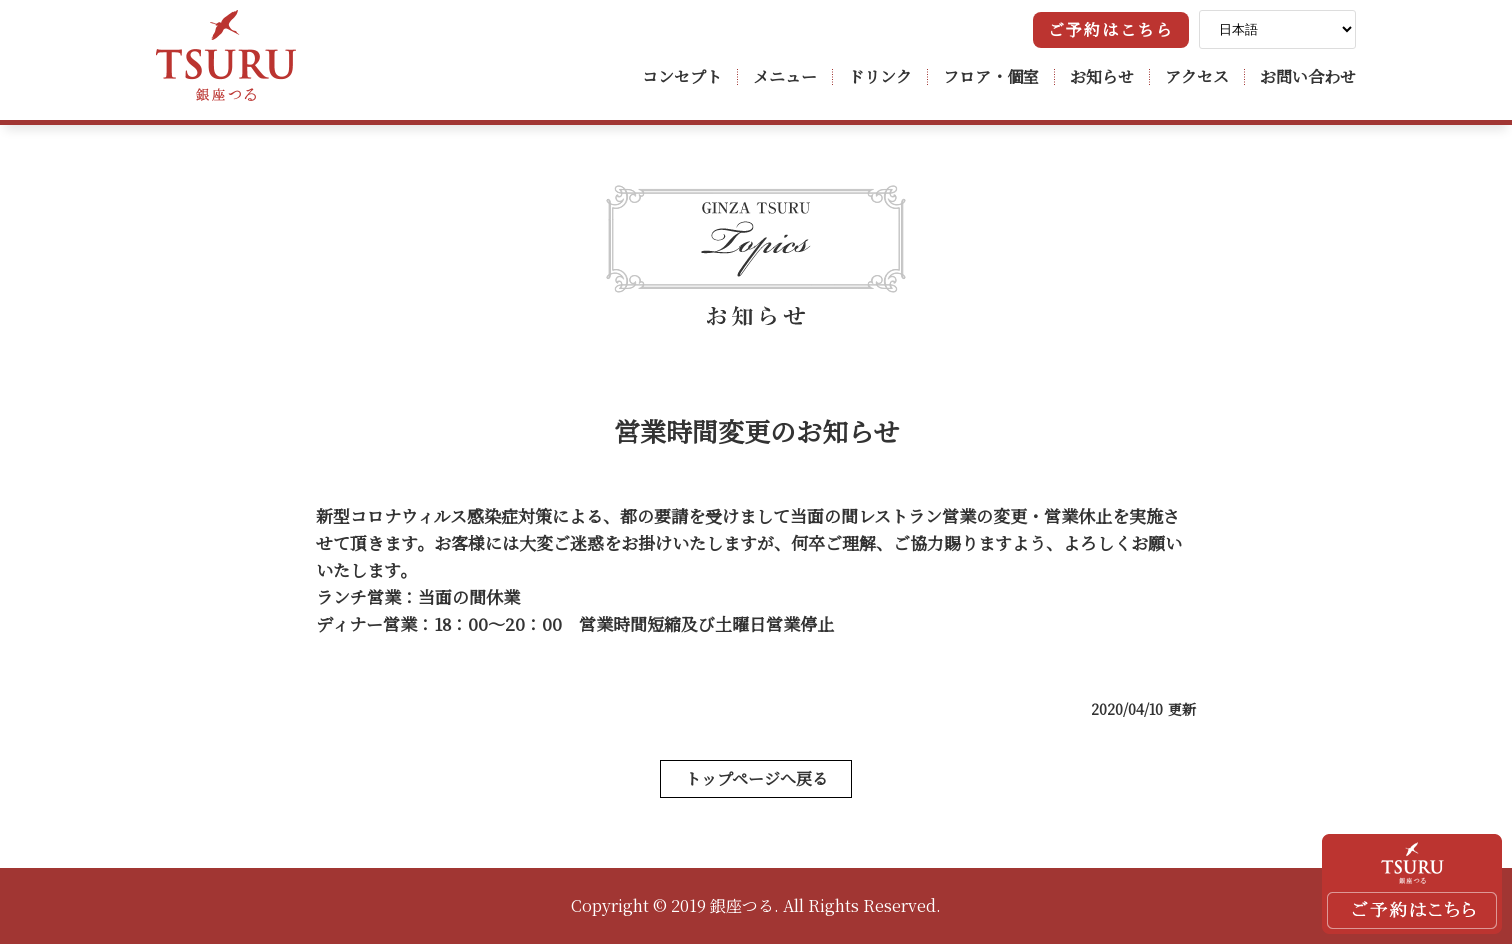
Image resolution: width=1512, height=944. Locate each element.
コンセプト (682, 76)
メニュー (785, 76)
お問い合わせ (1308, 76)
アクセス (1197, 76)
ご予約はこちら (1111, 29)
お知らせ (1102, 76)
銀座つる (226, 55)
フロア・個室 (991, 76)
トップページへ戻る (756, 778)
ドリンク (880, 76)
